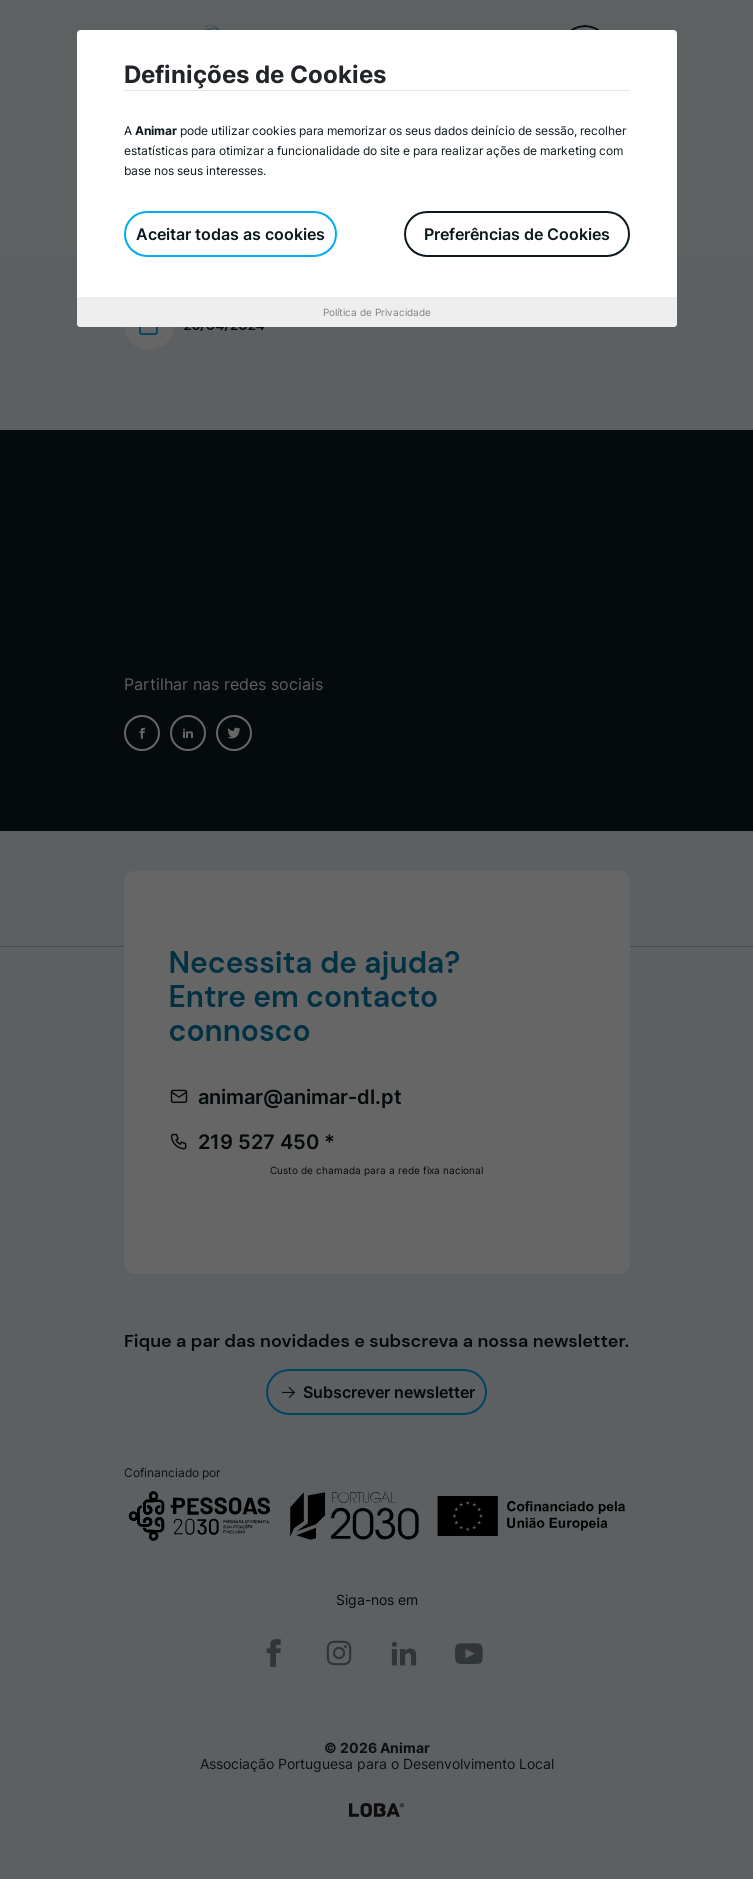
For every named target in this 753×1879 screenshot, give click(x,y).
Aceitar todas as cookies (230, 234)
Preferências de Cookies (517, 234)
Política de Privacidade (377, 312)
